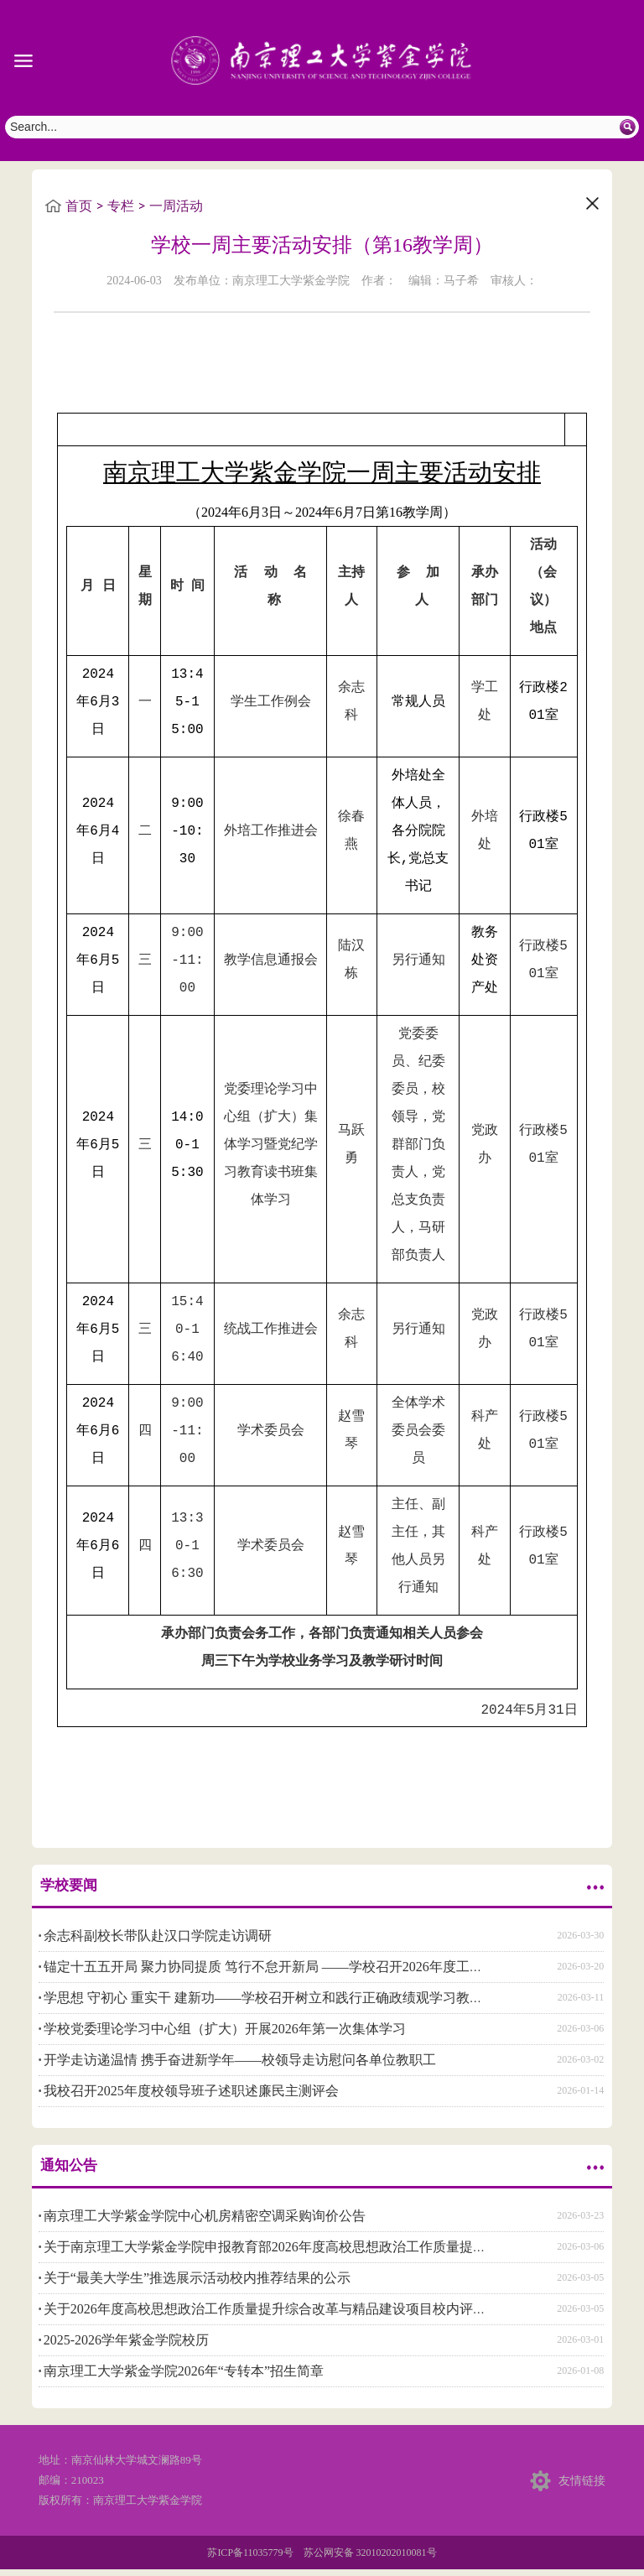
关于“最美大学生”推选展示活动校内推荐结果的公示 (197, 2276)
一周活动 (176, 206)
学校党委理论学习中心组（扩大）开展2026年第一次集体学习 (225, 2027)
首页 (78, 206)
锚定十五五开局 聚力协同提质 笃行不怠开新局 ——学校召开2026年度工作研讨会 (283, 1965)
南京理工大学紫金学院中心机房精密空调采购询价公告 (205, 2214)
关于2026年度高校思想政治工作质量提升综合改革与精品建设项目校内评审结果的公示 (298, 2307)
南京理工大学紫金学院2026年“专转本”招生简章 (184, 2369)
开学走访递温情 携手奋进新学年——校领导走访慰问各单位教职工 (240, 2058)
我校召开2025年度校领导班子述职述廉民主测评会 (191, 2089)
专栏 (120, 206)
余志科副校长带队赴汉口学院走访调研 (158, 1934)
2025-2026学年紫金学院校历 (126, 2338)
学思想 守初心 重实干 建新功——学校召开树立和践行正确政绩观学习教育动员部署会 (297, 1996)
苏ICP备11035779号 (250, 2551)
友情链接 (581, 2478)
